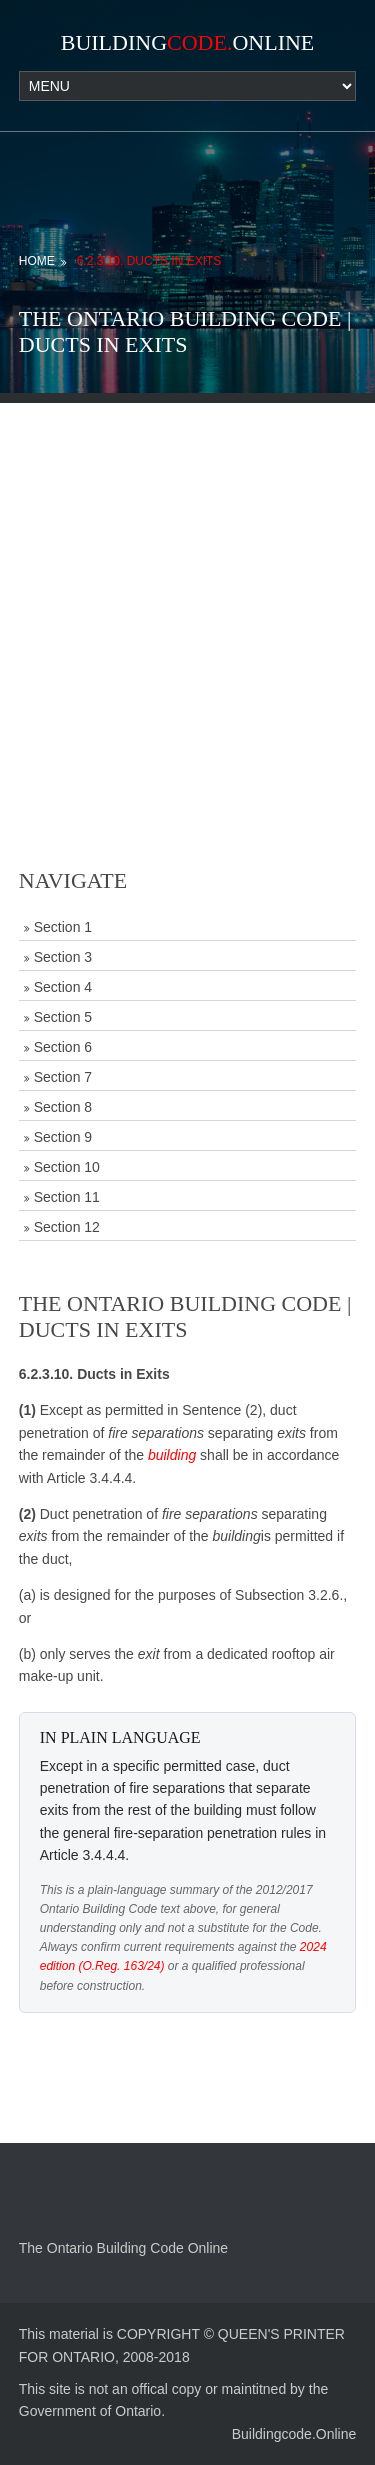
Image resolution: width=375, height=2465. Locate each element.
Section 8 (63, 1107)
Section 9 (63, 1137)
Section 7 (63, 1077)
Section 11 (67, 1197)
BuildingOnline (188, 42)
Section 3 (63, 957)
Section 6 (63, 1047)
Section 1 (63, 927)
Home (37, 261)
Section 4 (63, 987)
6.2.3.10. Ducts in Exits (149, 261)
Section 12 (67, 1227)
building (172, 1455)
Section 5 (63, 1017)
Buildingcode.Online (294, 2434)
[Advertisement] (187, 590)
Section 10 (67, 1167)
